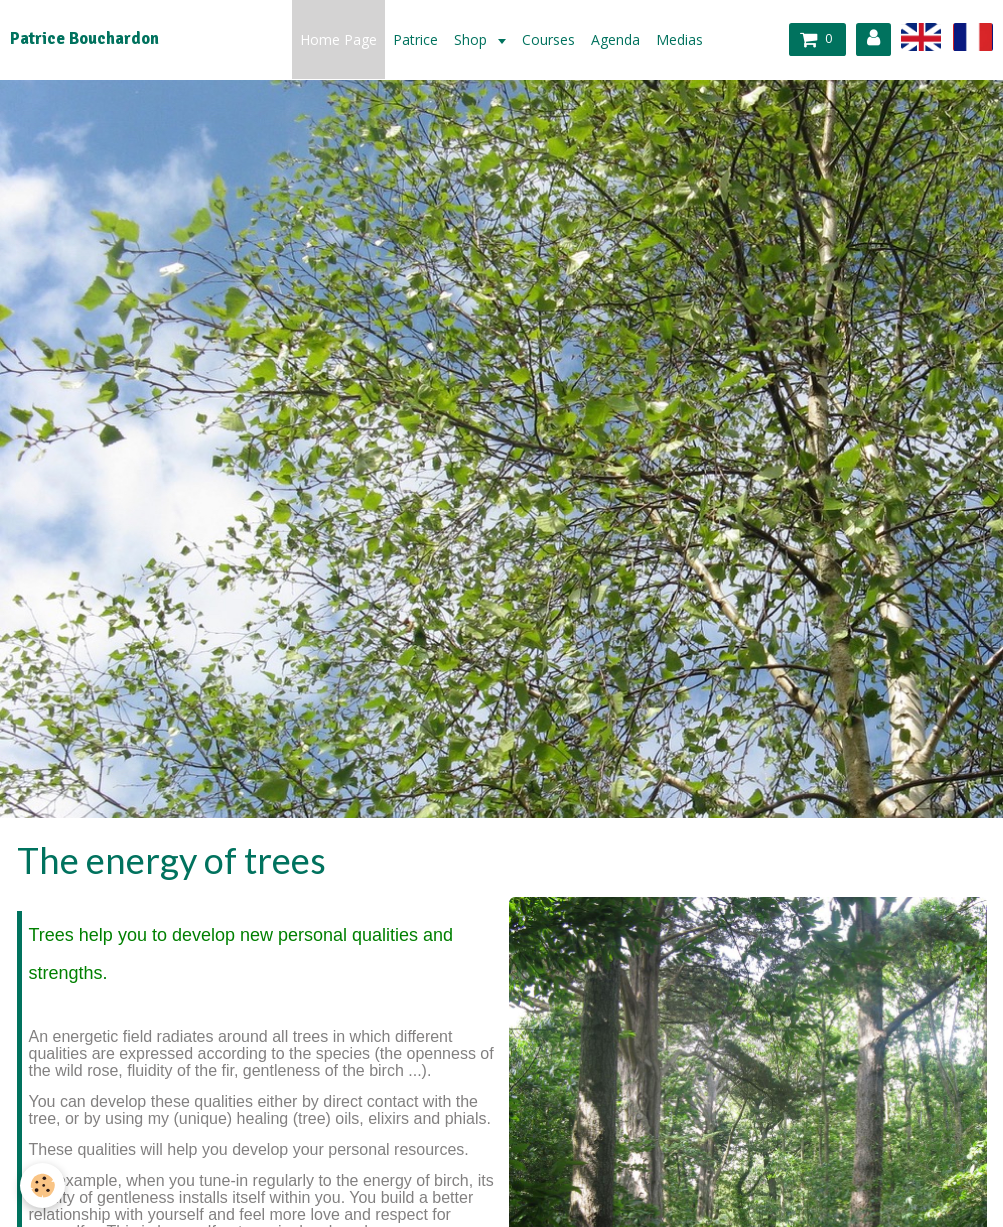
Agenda (615, 39)
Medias (679, 39)
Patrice (415, 39)
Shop (472, 39)
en (921, 36)
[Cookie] (42, 1185)
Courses (548, 39)
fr (973, 36)
